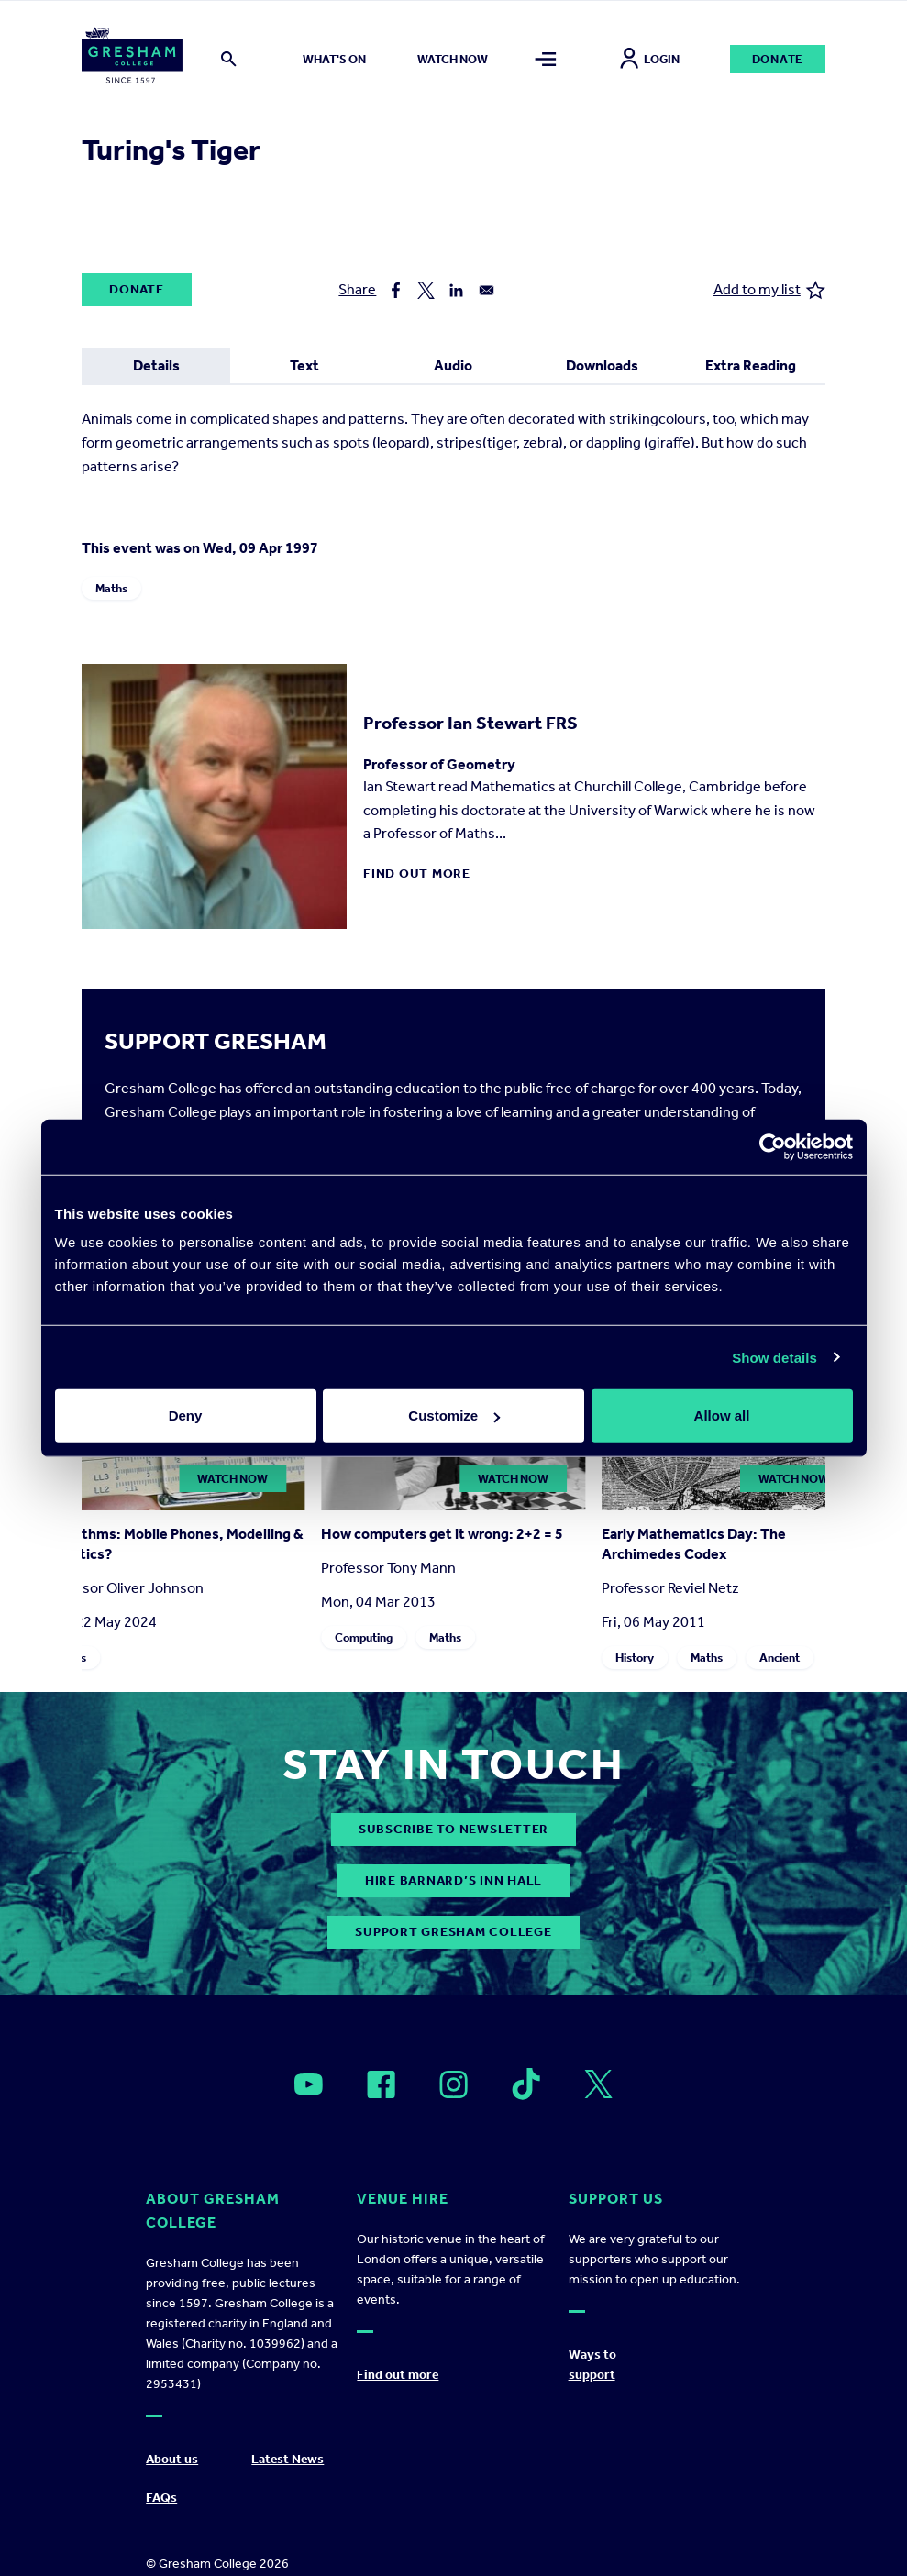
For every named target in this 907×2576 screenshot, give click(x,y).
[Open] (308, 2084)
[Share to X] (426, 290)
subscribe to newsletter (453, 1829)
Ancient (779, 1657)
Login (650, 59)
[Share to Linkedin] (456, 290)
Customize (454, 1415)
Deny (186, 1415)
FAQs (161, 2497)
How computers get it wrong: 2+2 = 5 (442, 1533)
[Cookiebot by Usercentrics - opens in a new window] (772, 1146)
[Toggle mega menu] (546, 59)
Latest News (287, 2459)
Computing (364, 1637)
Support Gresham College (453, 1932)
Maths (111, 588)
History (634, 1657)
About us (172, 2459)
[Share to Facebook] (395, 290)
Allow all (722, 1415)
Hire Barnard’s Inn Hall (453, 1880)
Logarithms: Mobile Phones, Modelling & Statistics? (172, 1544)
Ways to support (592, 2365)
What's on (334, 59)
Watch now (452, 59)
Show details (774, 1357)
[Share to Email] (486, 290)
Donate (778, 59)
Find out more (416, 873)
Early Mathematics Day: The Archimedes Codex (694, 1544)
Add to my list (769, 290)
